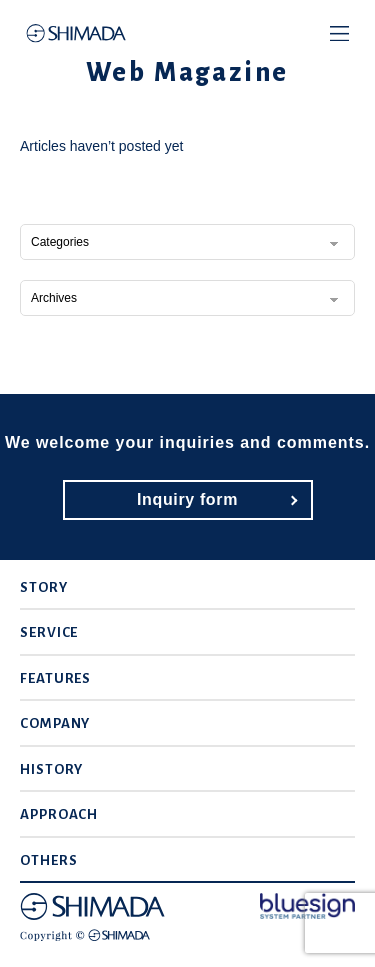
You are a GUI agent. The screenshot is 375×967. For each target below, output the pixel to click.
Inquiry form (187, 499)
